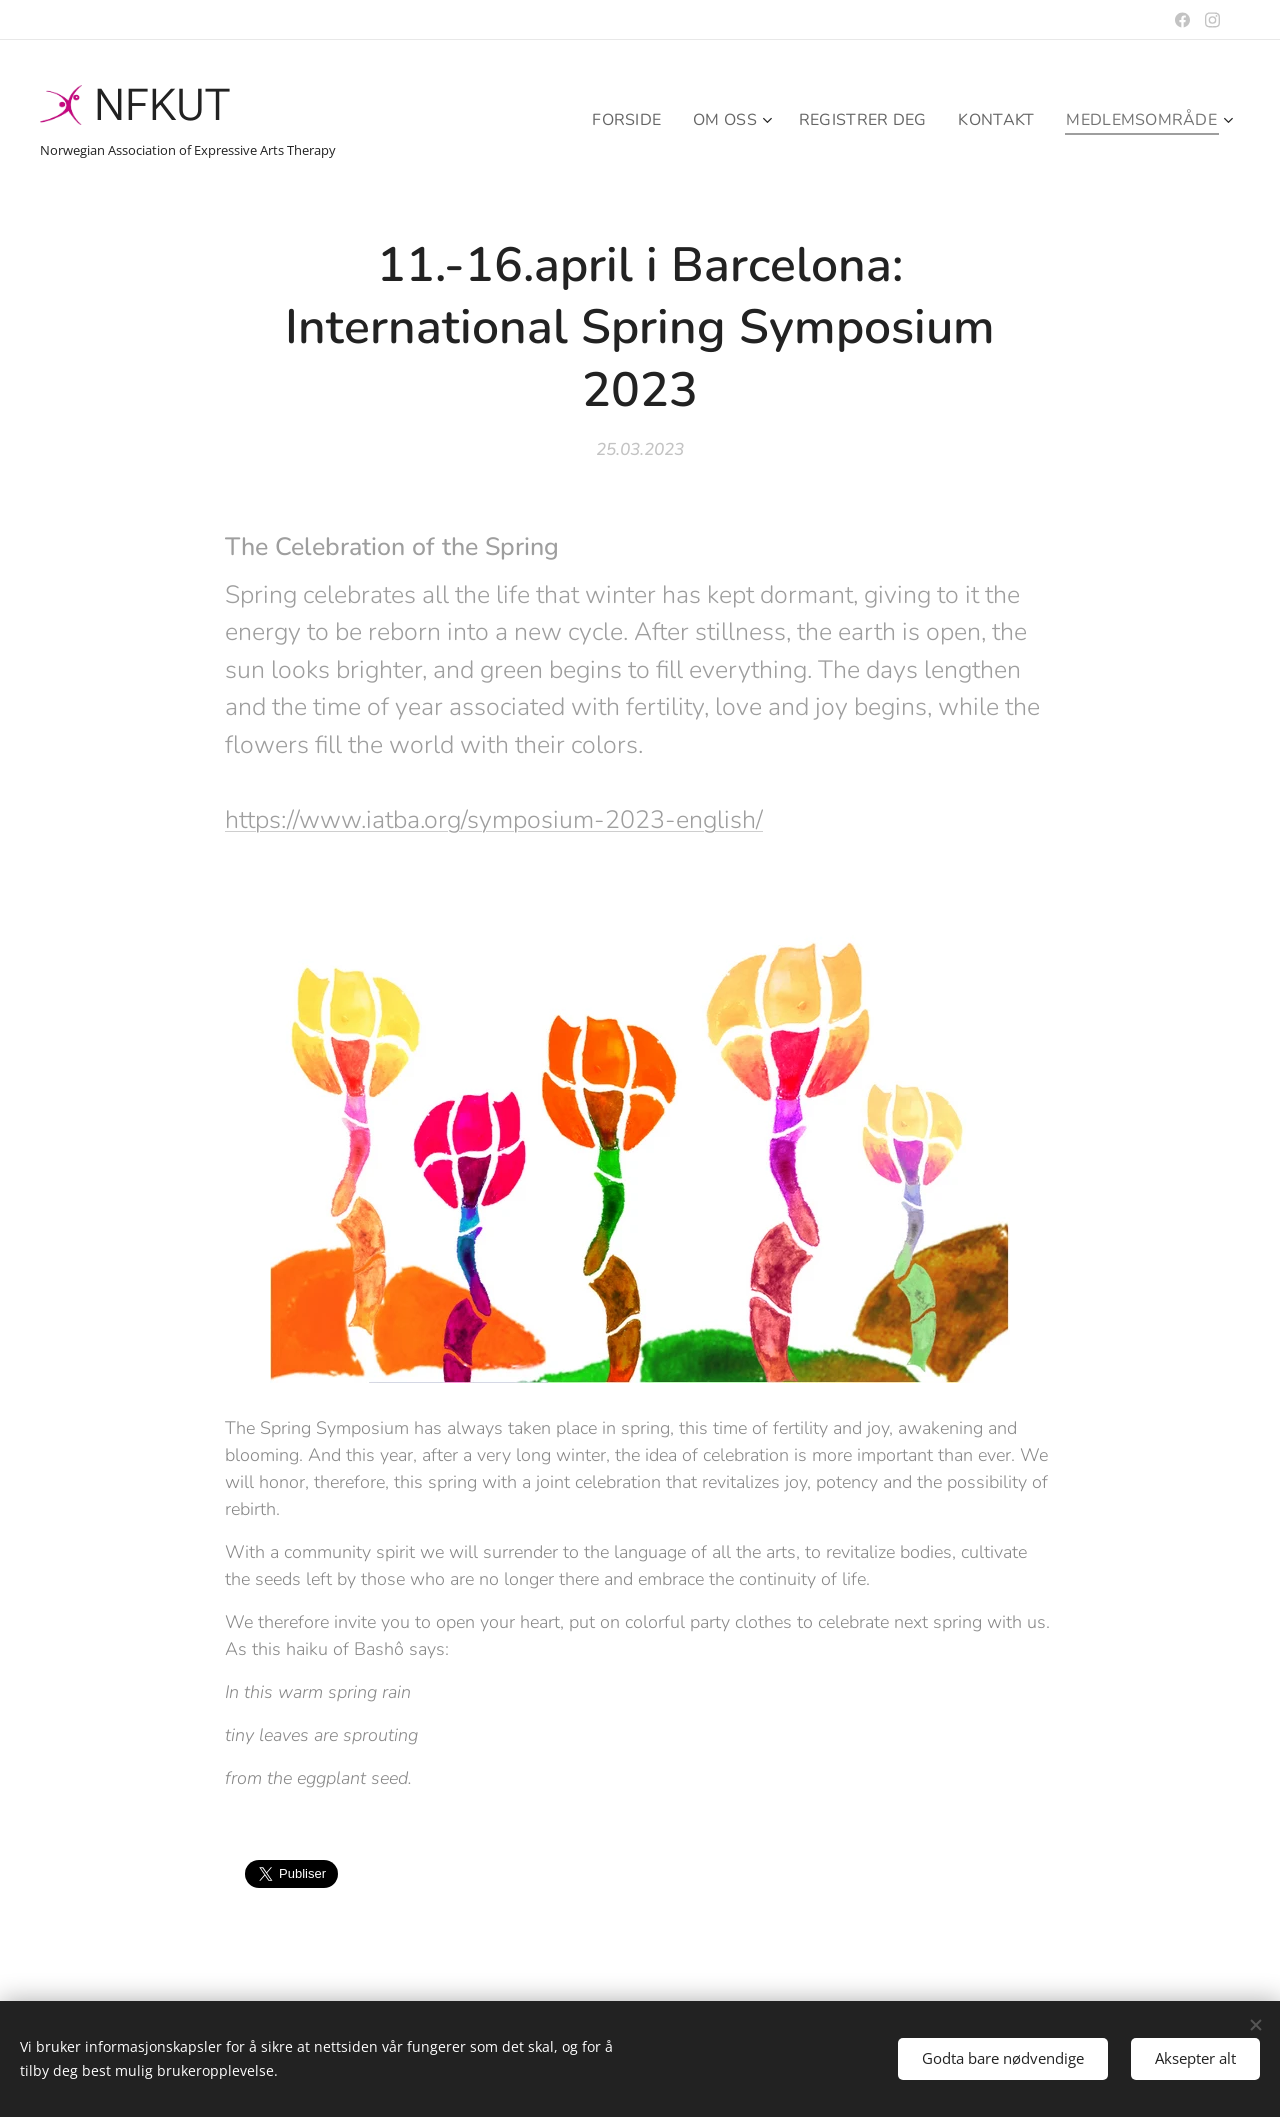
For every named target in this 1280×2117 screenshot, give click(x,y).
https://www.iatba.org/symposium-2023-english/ (494, 819)
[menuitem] (610, 120)
